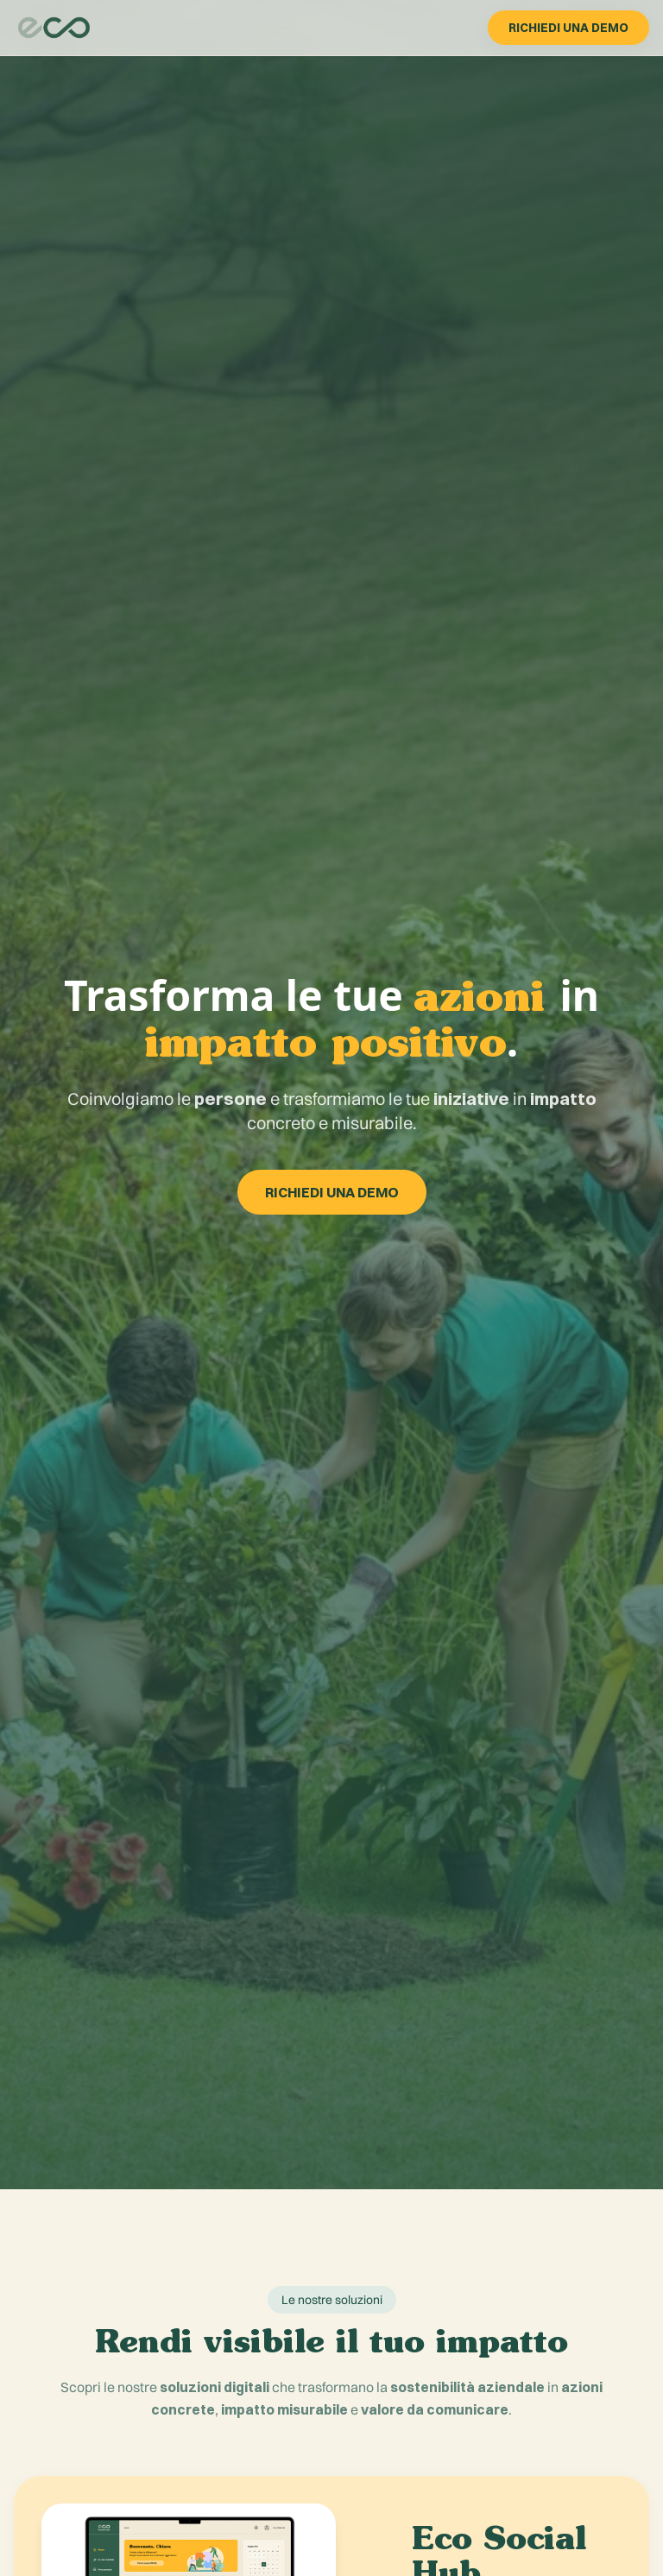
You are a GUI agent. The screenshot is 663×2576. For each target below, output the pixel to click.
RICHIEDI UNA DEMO (568, 27)
